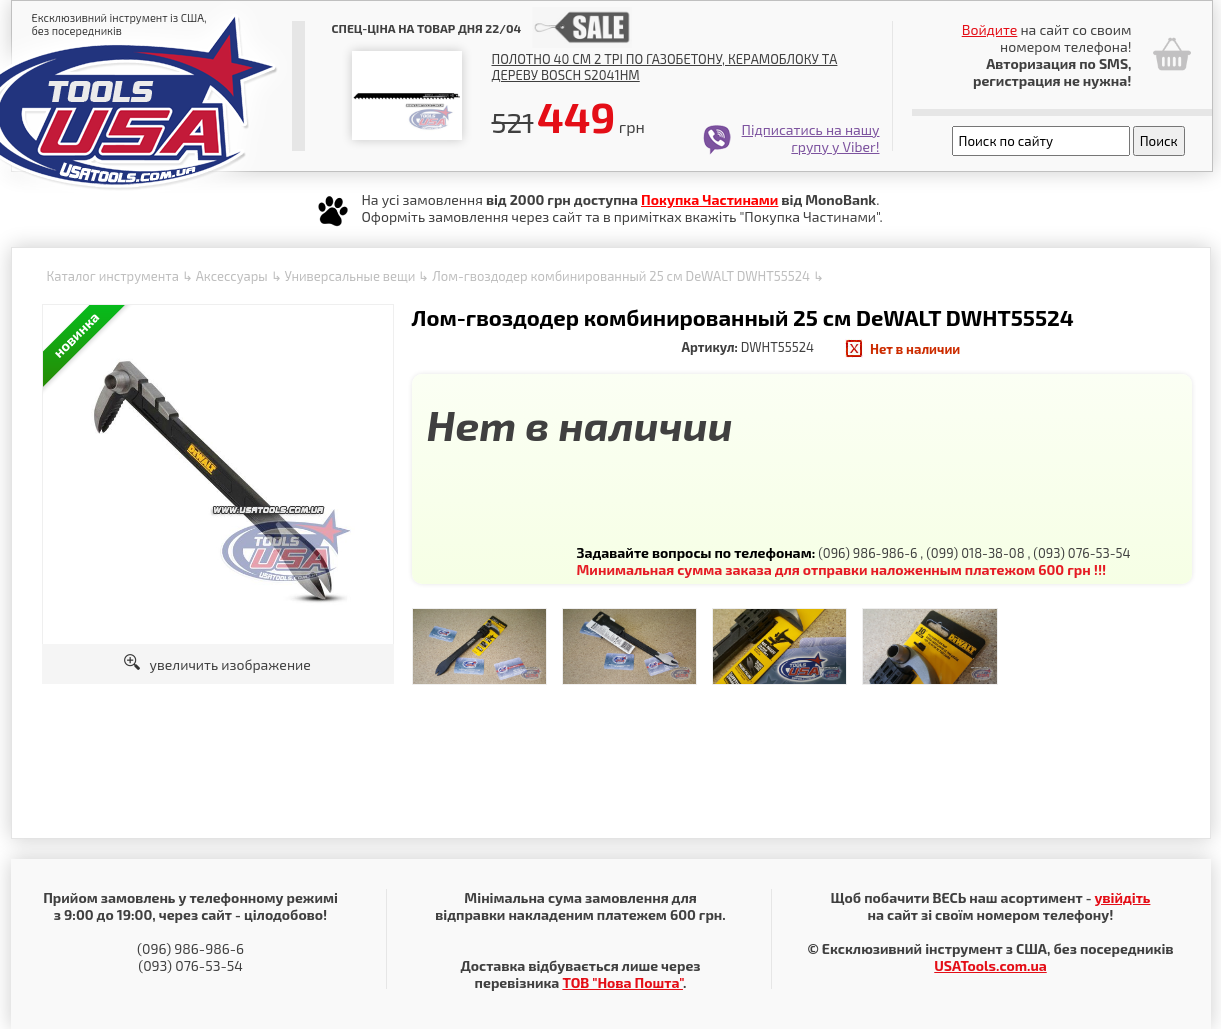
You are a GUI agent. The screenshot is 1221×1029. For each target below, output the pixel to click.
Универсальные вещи (349, 276)
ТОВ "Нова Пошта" (622, 982)
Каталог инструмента (113, 276)
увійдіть (1122, 897)
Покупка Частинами (709, 199)
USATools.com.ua (990, 965)
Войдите (990, 29)
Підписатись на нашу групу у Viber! (811, 138)
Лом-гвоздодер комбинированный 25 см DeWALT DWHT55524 (621, 276)
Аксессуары (232, 276)
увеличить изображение (217, 664)
